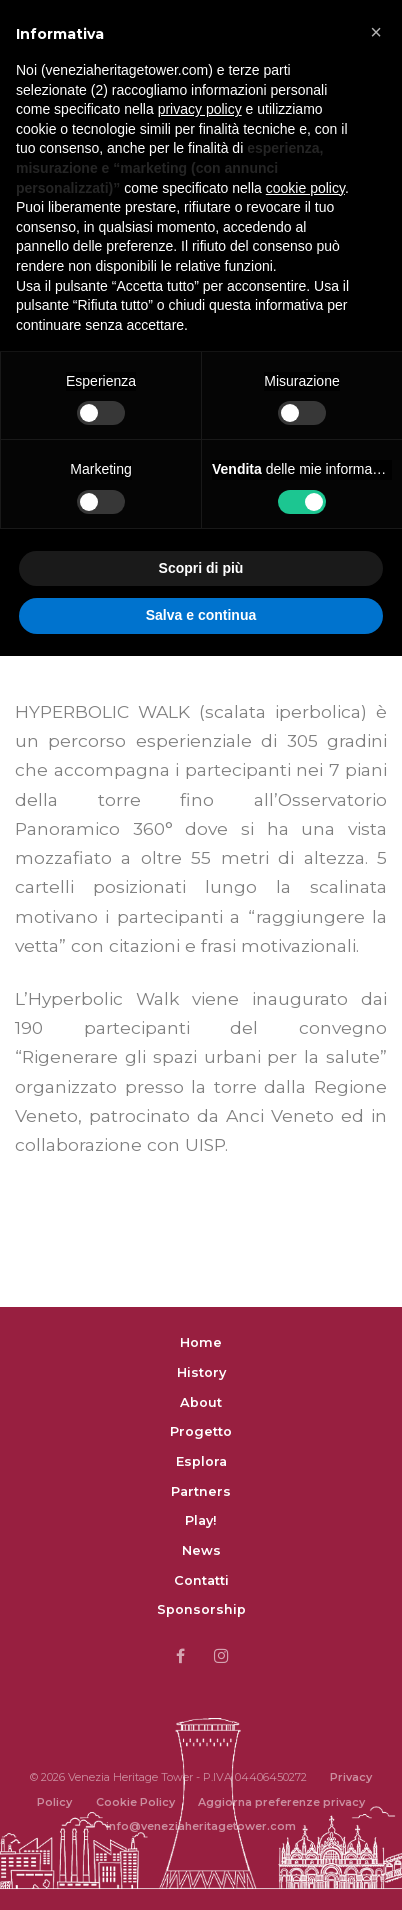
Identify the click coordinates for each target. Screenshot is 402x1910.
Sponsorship (201, 1609)
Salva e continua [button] (201, 615)
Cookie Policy (135, 1802)
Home (201, 1342)
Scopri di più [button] (201, 568)
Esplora (201, 1461)
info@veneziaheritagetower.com (201, 1826)
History (201, 1372)
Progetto (201, 1431)
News (201, 1550)
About (201, 1402)
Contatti (201, 1580)
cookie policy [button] (305, 188)
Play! (201, 1520)
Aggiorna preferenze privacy (281, 1802)
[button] (376, 32)
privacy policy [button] (200, 109)
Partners (201, 1491)
